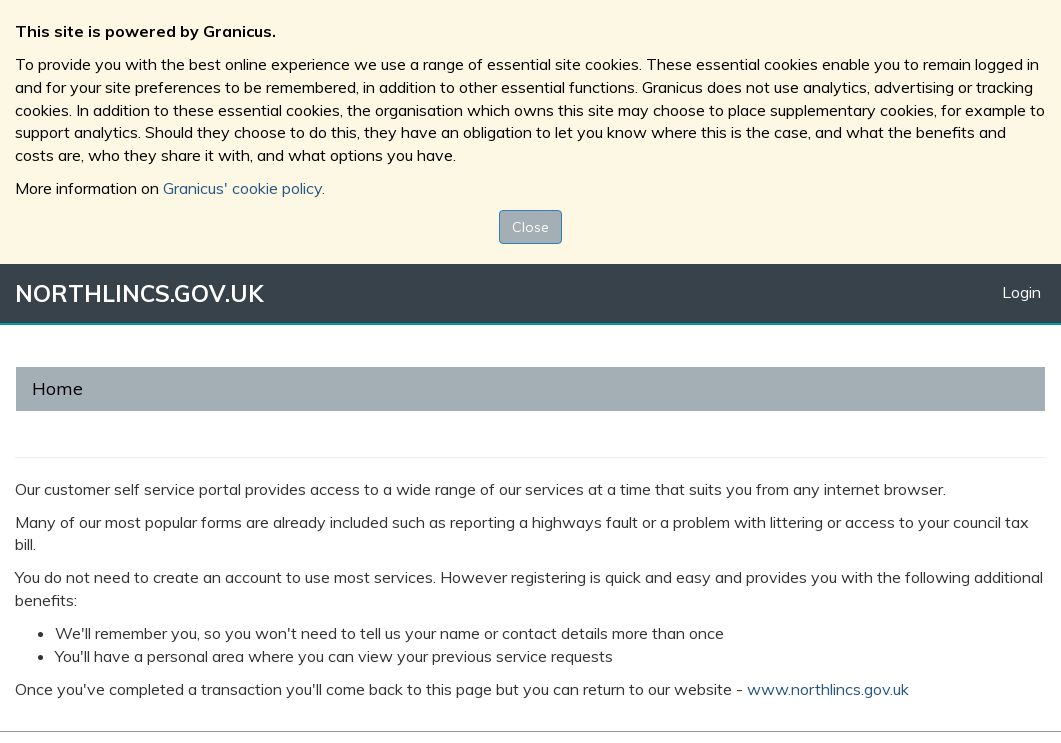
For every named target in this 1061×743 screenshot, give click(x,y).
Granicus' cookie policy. (244, 188)
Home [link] (57, 388)
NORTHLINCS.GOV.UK (139, 293)
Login (1021, 292)
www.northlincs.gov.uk (828, 689)
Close (530, 227)
